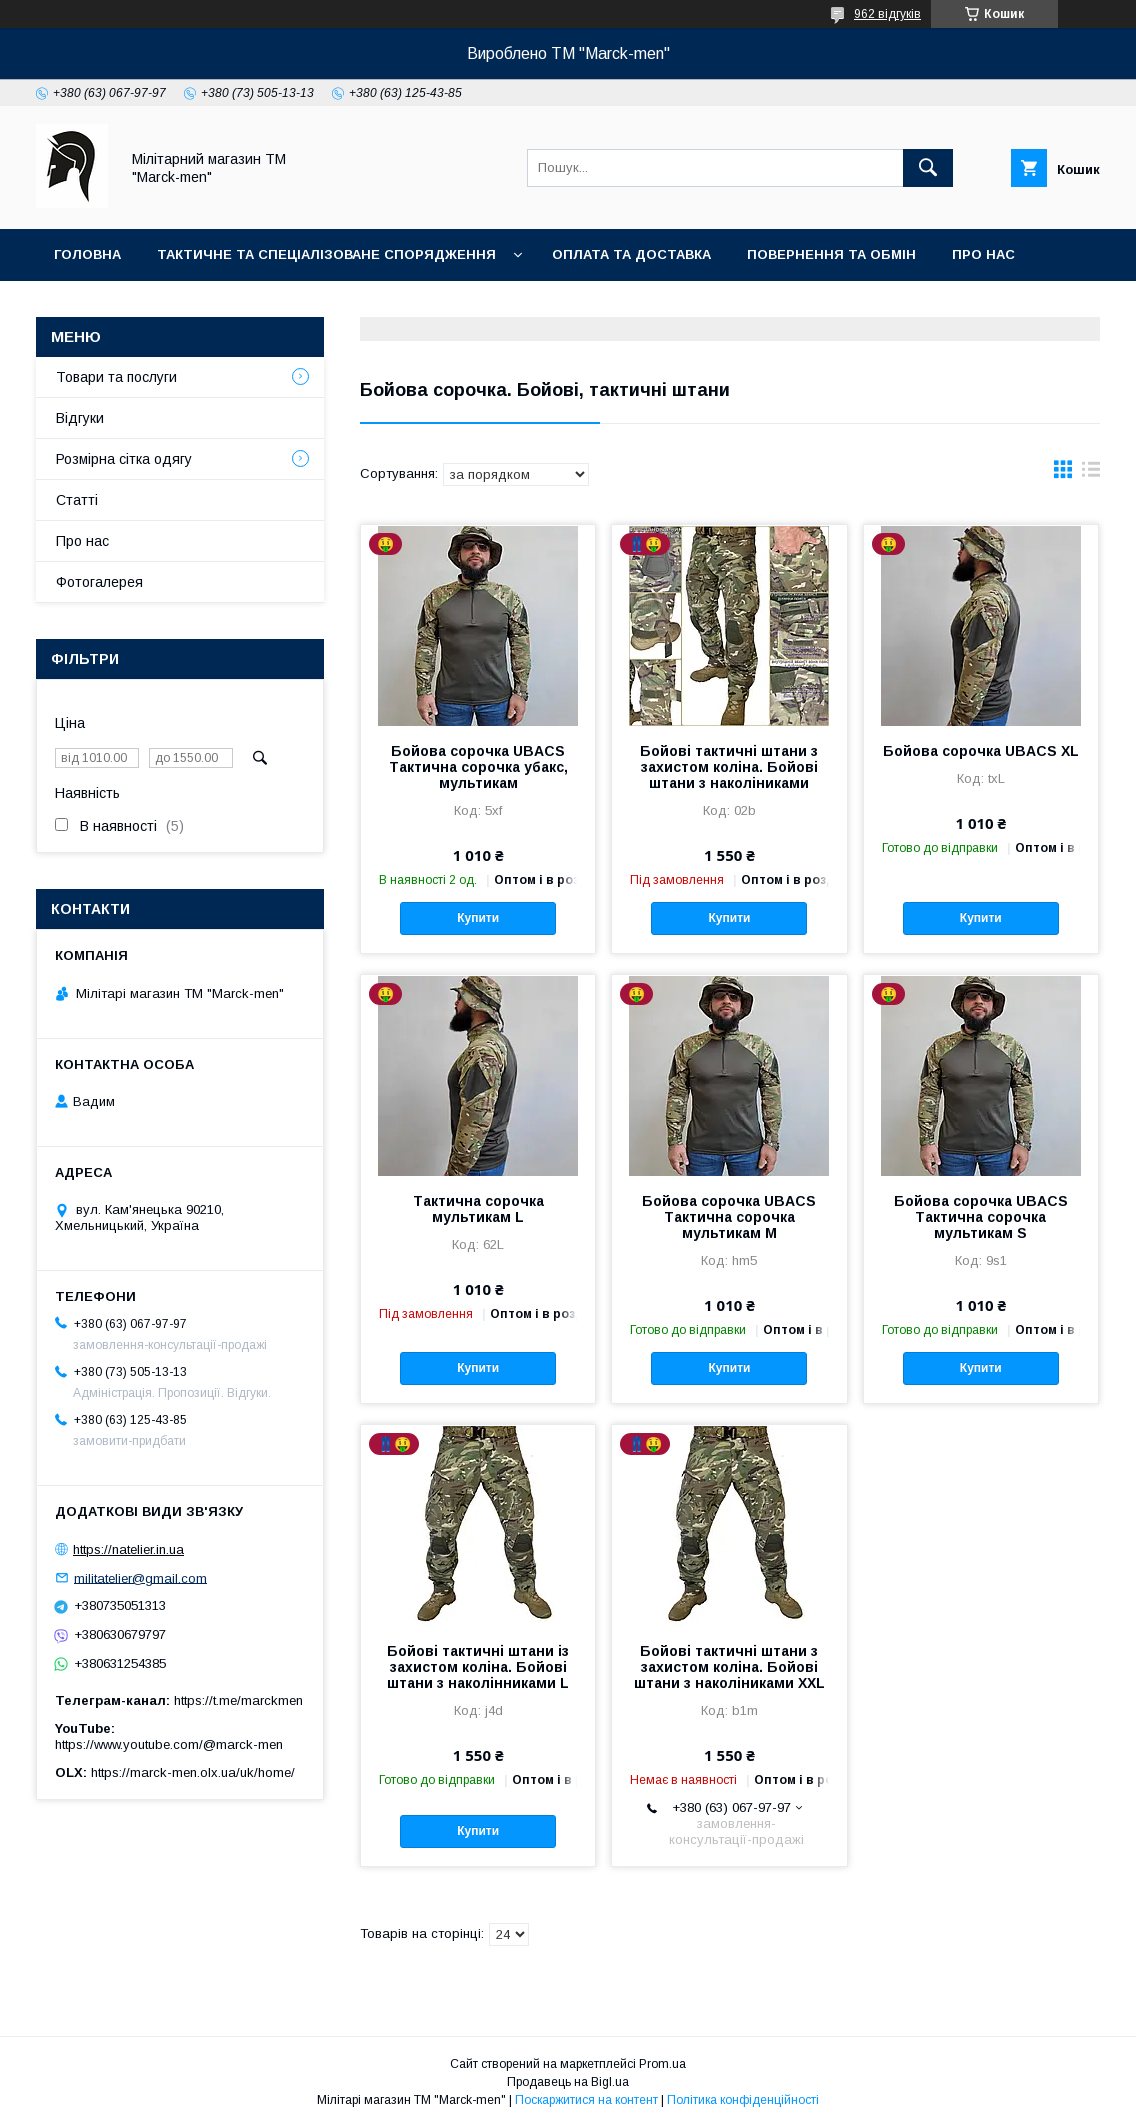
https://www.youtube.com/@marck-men (169, 1744)
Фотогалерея (218, 306)
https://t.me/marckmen (238, 1700)
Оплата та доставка (631, 254)
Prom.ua (662, 2064)
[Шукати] (928, 168)
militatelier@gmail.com (140, 1577)
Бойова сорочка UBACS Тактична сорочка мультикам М (729, 1217)
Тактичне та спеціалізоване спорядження (326, 254)
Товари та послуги (116, 377)
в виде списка (1091, 474)
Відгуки (80, 418)
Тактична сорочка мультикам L (478, 1209)
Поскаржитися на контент (586, 2100)
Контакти (91, 306)
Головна (87, 254)
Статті (77, 500)
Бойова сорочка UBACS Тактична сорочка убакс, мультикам (478, 767)
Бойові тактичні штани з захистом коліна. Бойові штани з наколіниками (729, 767)
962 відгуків (887, 14)
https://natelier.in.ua (128, 1549)
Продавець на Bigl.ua (568, 2082)
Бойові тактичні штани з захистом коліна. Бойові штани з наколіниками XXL (729, 1667)
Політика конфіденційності (743, 2100)
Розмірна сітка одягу (124, 459)
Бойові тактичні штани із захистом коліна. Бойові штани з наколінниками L (478, 1667)
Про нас (983, 254)
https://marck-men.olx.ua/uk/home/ (193, 1772)
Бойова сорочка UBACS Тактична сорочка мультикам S (981, 1217)
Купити (478, 918)
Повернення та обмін (831, 254)
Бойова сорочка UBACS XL (981, 751)
